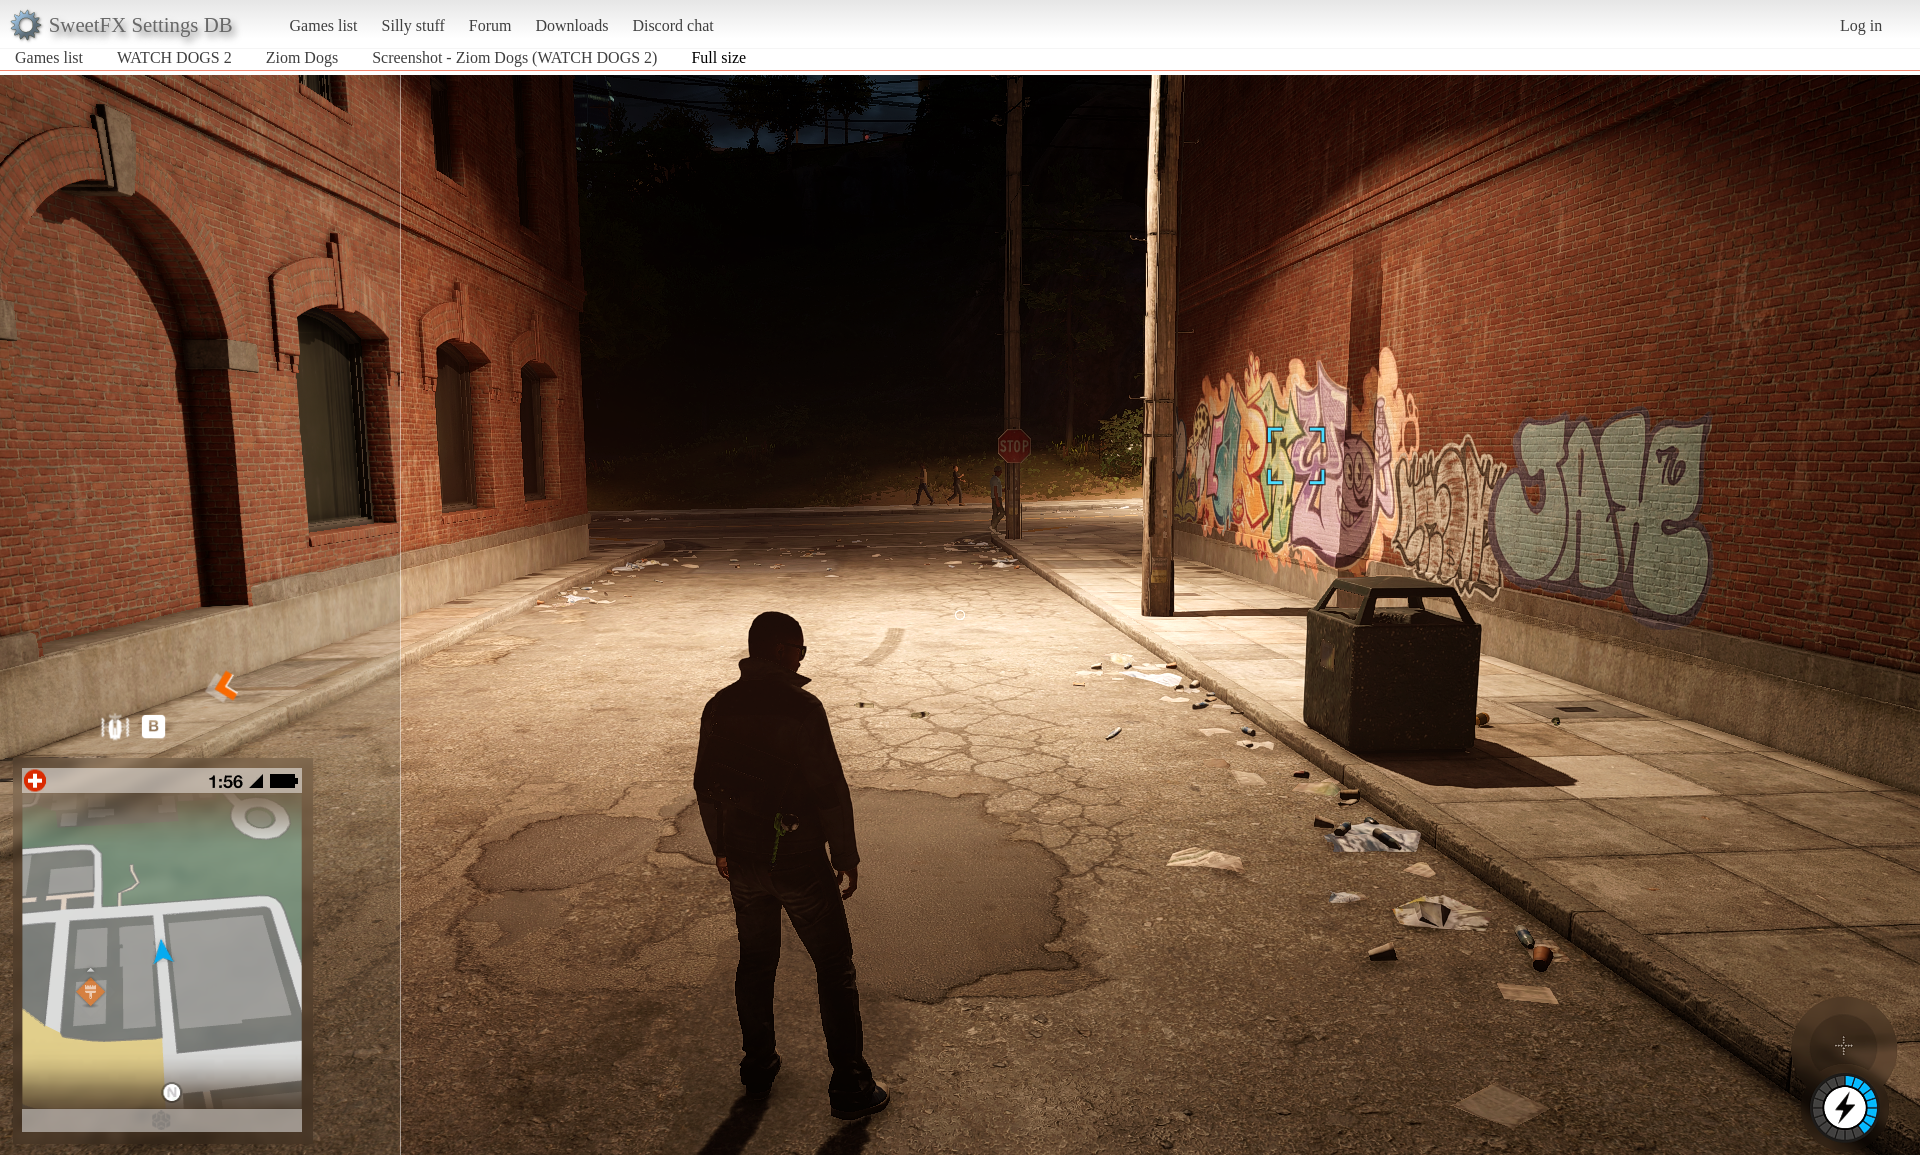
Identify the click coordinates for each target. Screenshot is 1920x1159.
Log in (1861, 25)
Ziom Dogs (302, 57)
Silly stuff (413, 25)
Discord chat (672, 25)
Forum (490, 25)
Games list (324, 25)
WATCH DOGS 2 (174, 57)
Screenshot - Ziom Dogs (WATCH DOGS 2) (514, 57)
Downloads (571, 25)
